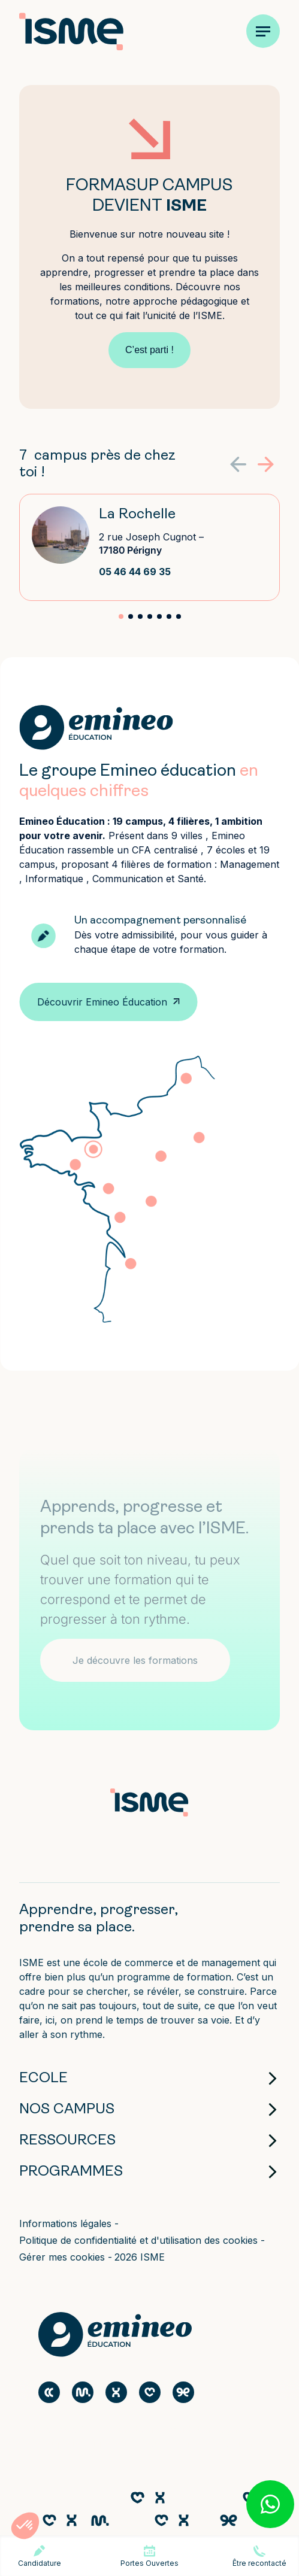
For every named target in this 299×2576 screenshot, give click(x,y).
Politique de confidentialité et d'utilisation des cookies (140, 2240)
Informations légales (66, 2223)
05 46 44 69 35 (135, 572)
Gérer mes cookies (63, 2257)
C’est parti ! (149, 350)
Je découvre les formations (135, 1660)
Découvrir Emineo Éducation (102, 1002)
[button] (266, 464)
